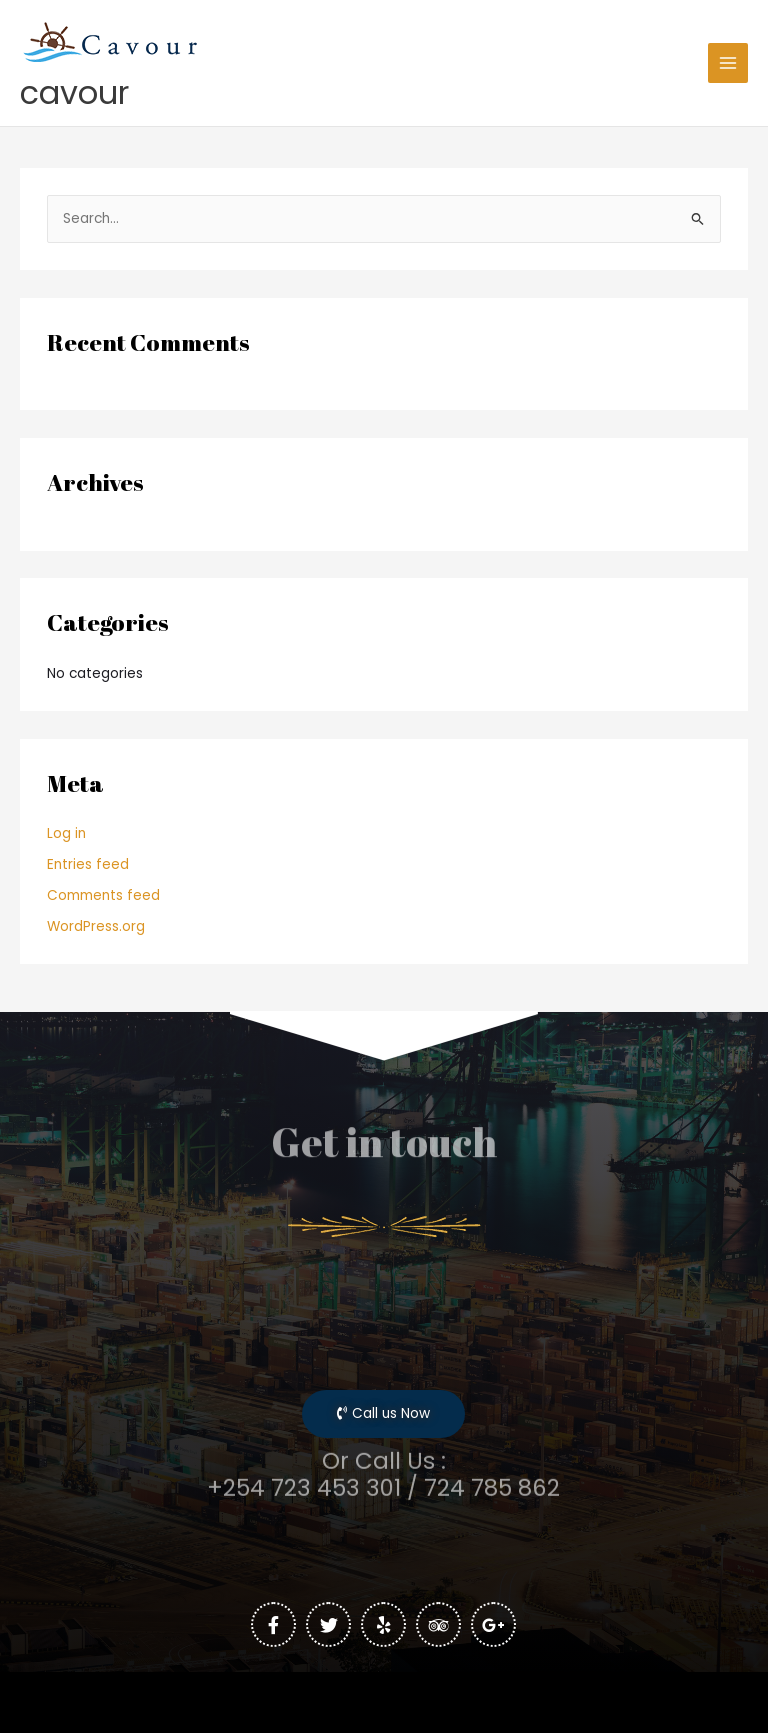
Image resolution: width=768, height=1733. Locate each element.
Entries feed (88, 864)
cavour (74, 92)
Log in (66, 833)
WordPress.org (96, 926)
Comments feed (103, 895)
